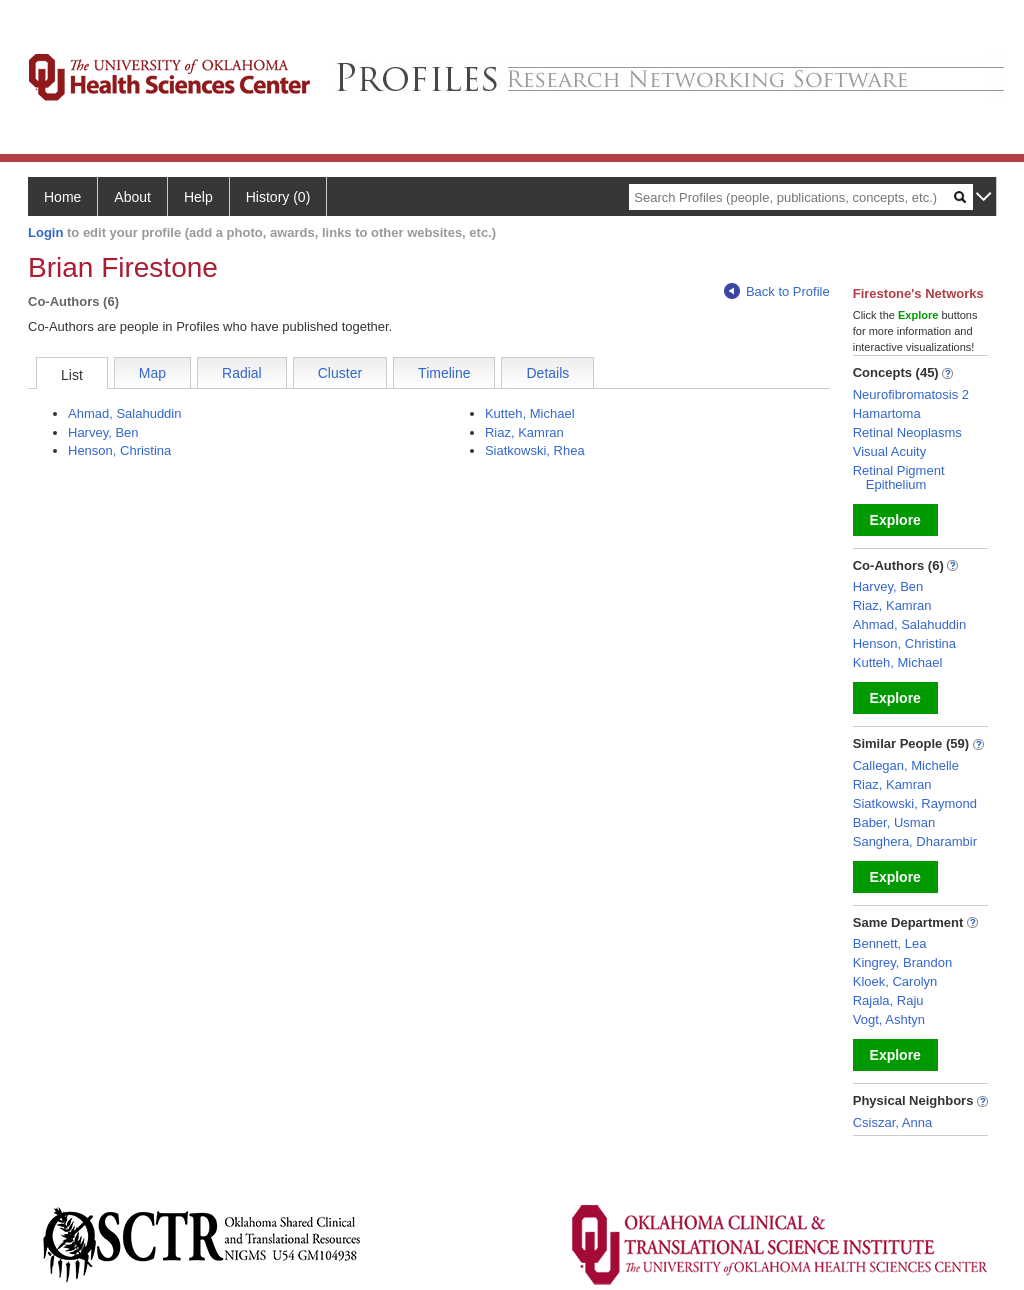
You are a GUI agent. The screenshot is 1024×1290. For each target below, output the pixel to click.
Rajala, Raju (888, 1000)
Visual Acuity (889, 451)
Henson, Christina (119, 450)
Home (62, 197)
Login (45, 232)
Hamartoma (887, 413)
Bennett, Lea (890, 943)
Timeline (444, 373)
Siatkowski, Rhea (535, 450)
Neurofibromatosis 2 (911, 394)
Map (152, 373)
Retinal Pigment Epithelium (899, 477)
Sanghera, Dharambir (915, 841)
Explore (895, 520)
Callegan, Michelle (906, 765)
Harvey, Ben (103, 432)
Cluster (340, 373)
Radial (242, 373)
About (132, 197)
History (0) (278, 197)
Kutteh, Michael (530, 413)
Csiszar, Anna (893, 1122)
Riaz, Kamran (524, 432)
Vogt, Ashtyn (889, 1019)
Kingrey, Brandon (903, 962)
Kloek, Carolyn (895, 981)
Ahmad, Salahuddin (124, 413)
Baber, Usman (894, 822)
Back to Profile (777, 291)
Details (547, 373)
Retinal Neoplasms (907, 432)
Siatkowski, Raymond (915, 803)
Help (198, 197)
